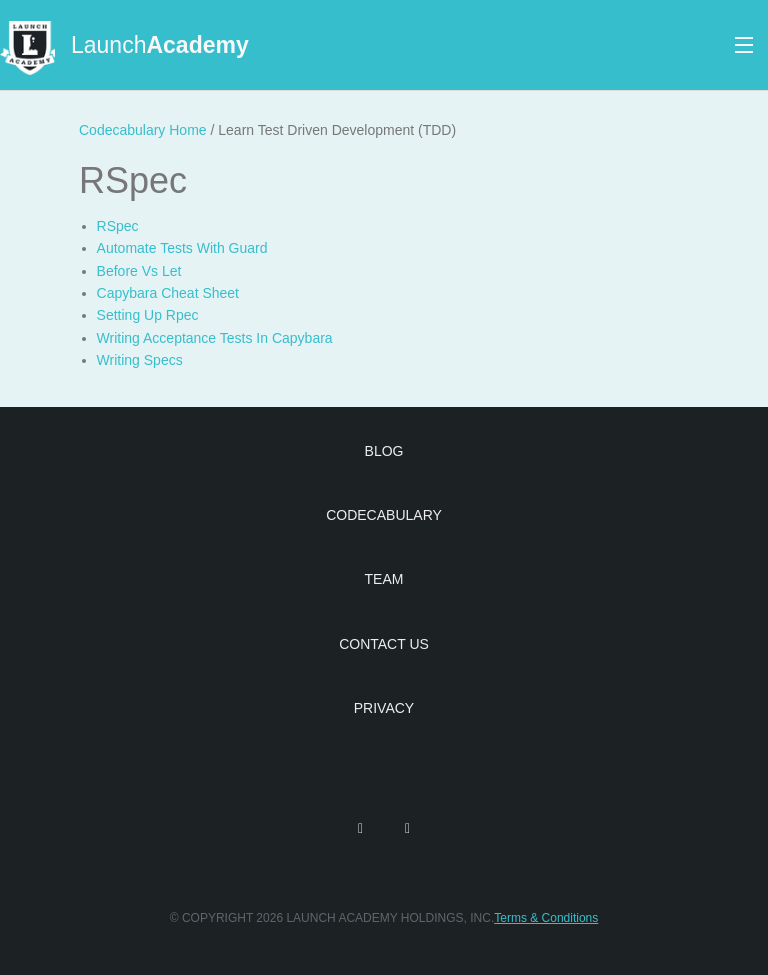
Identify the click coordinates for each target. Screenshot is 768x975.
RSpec (118, 226)
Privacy (384, 708)
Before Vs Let (139, 271)
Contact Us (384, 644)
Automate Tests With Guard (182, 248)
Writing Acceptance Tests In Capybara (215, 338)
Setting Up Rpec (148, 315)
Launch (160, 45)
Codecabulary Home (143, 130)
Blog (384, 451)
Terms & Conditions (546, 918)
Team (384, 579)
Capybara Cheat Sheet (168, 293)
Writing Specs (140, 360)
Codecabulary (384, 515)
